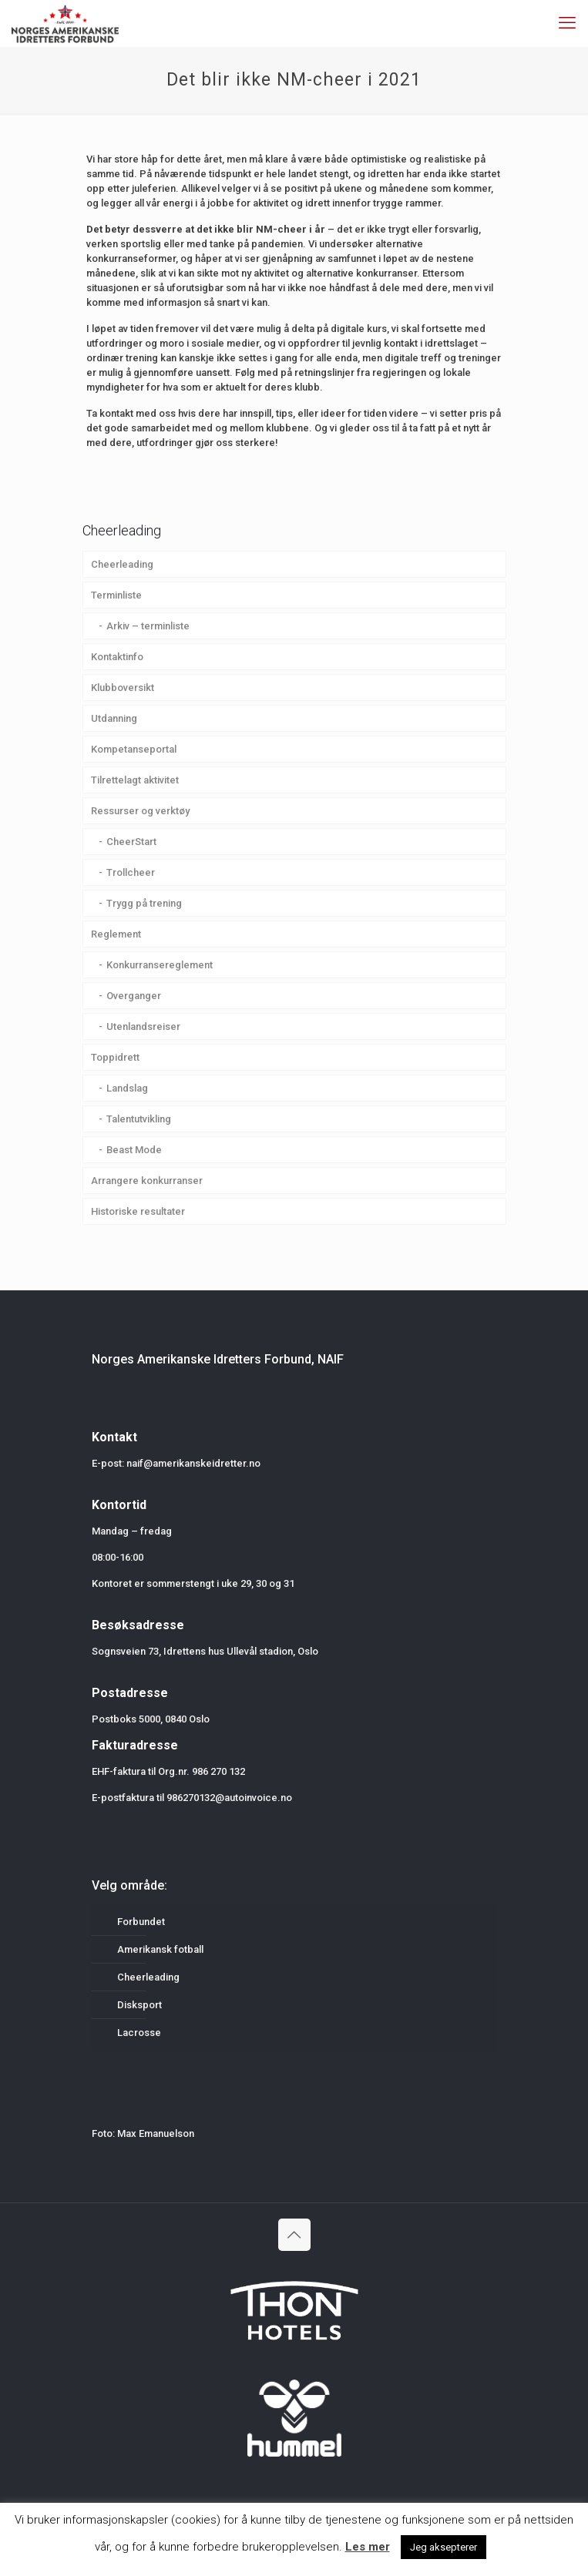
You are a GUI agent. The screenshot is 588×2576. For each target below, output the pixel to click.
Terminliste (116, 595)
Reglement (116, 934)
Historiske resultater (138, 1211)
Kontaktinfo (117, 656)
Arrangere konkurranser (147, 1180)
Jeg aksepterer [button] (443, 2547)
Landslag (127, 1088)
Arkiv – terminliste (148, 626)
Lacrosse (139, 2032)
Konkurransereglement (159, 965)
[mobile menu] (567, 23)
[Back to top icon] (294, 2235)
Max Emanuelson (155, 2133)
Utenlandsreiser (143, 1026)
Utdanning (114, 718)
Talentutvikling (138, 1119)
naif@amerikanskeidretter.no (193, 1463)
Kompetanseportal (133, 749)
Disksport (139, 2005)
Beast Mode (134, 1150)
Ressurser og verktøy (140, 811)
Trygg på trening (144, 903)
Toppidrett (115, 1057)
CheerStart (131, 841)
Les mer (367, 2547)
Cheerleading (122, 564)
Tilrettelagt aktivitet (135, 780)
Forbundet (141, 1921)
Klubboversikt (122, 687)
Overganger (133, 995)
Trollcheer (130, 872)
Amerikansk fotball (160, 1949)
